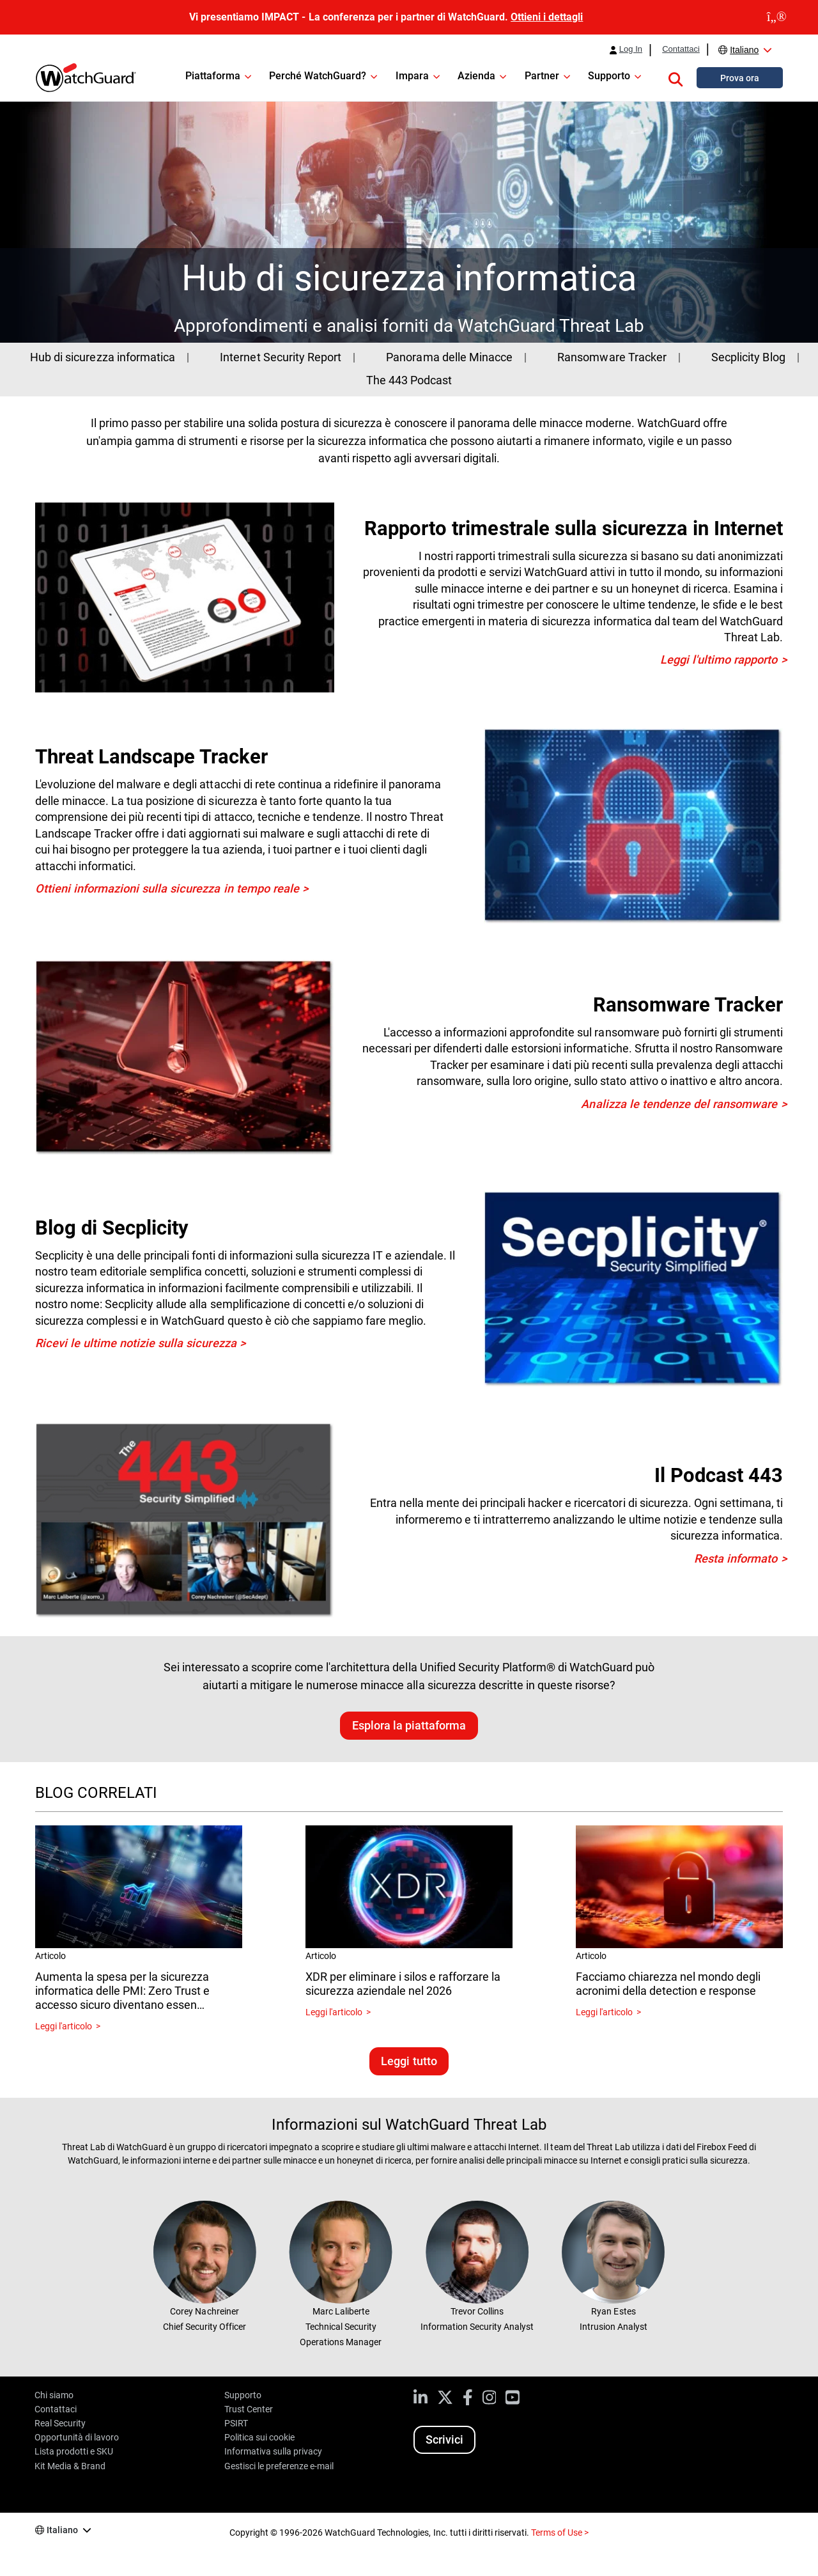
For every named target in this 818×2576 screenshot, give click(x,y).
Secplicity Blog (748, 357)
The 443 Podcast (409, 380)
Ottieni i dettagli (547, 17)
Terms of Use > (560, 2532)
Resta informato (735, 1558)
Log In (630, 49)
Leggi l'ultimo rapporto (718, 659)
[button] (675, 77)
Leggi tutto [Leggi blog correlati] (408, 2061)
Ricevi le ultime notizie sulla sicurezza (135, 1343)
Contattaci (681, 49)
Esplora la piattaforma (409, 1725)
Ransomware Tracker (611, 357)
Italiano (744, 50)
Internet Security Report (280, 357)
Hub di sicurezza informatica (102, 357)
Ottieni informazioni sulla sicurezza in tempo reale (167, 888)
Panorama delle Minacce (449, 357)
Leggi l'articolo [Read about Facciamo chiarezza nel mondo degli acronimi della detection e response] (604, 2012)
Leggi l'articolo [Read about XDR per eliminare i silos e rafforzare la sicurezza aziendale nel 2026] (333, 2012)
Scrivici (444, 2439)
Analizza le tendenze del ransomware (679, 1104)
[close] (777, 17)
